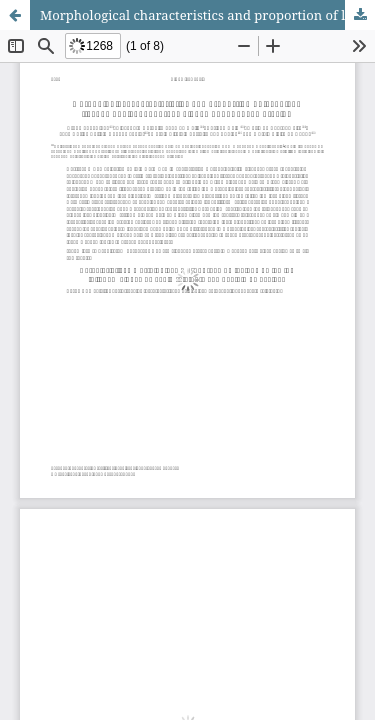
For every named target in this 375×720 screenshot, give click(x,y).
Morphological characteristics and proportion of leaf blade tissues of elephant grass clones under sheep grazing (207, 15)
